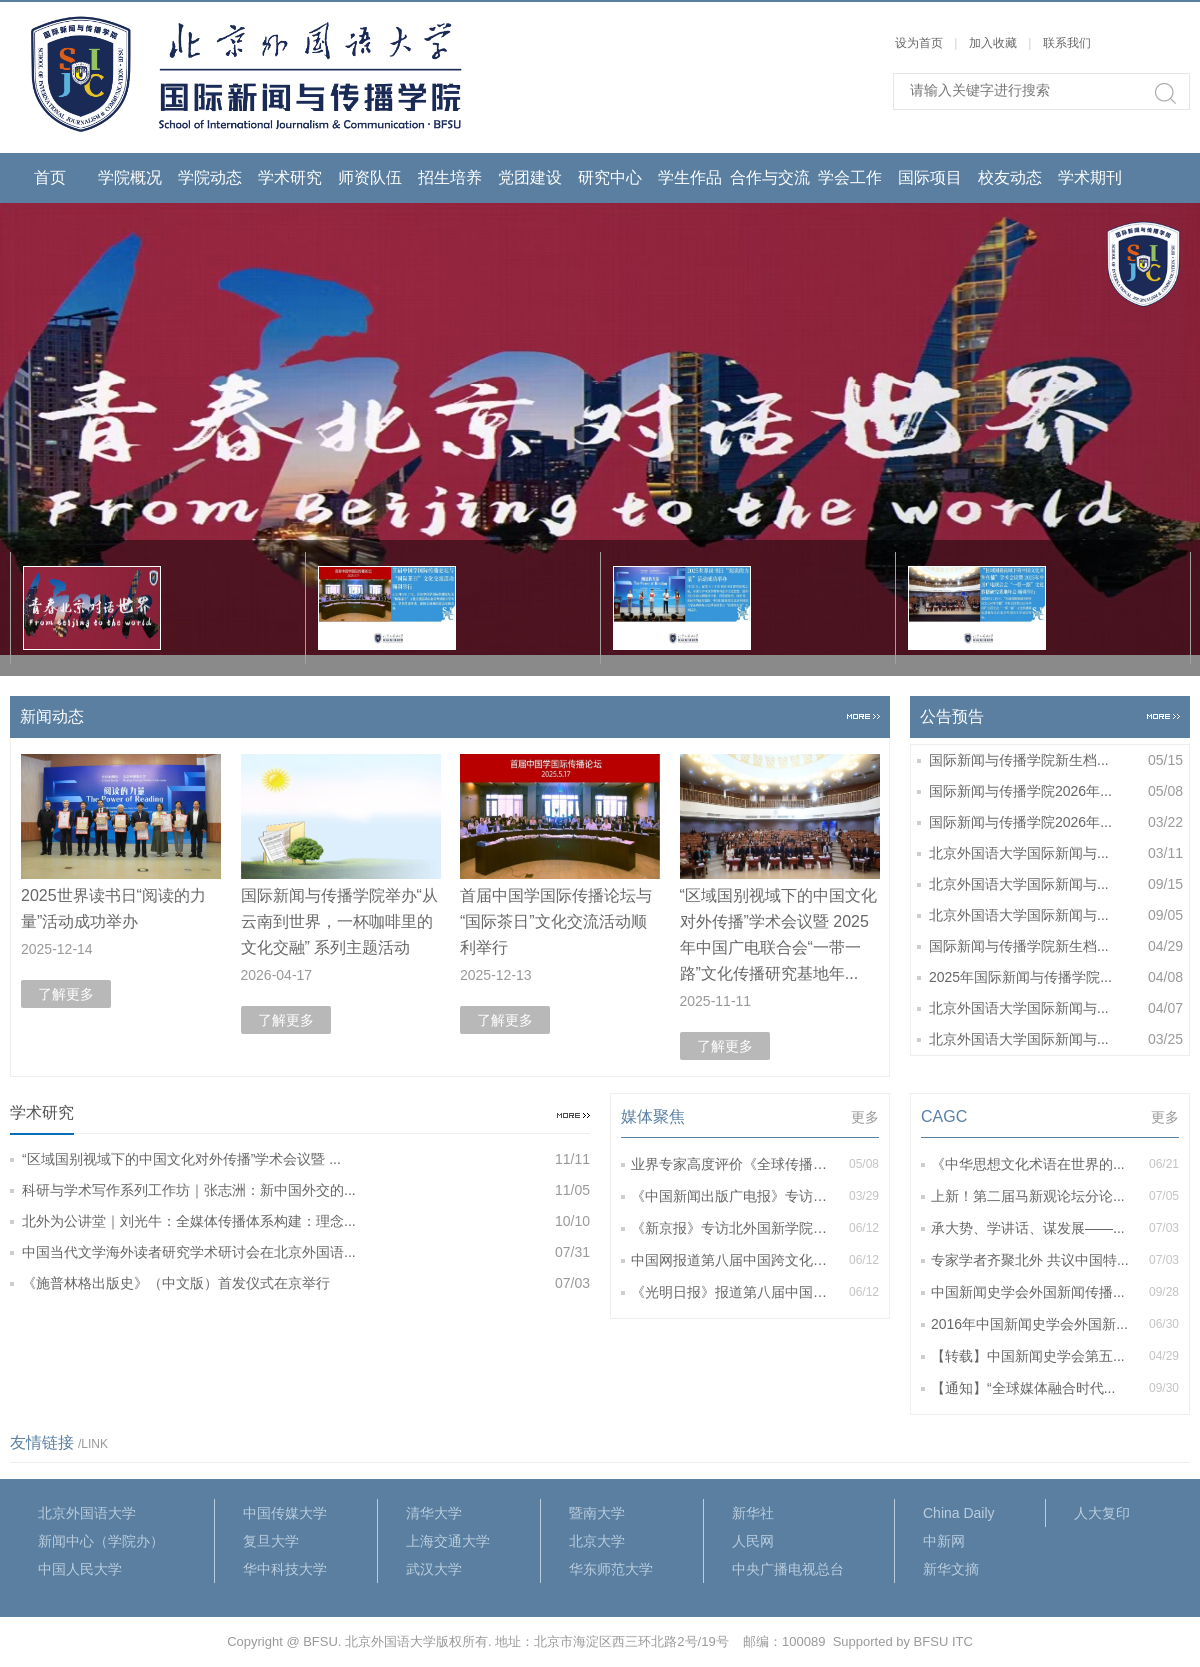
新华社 (753, 1513)
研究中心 (610, 177)
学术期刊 (1090, 177)
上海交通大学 (448, 1541)
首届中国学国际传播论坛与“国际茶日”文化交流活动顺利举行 (556, 921)
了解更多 (66, 994)
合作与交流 (770, 177)
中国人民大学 (80, 1569)
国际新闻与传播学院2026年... (1056, 791)
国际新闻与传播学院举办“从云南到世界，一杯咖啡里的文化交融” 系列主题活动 (339, 921)
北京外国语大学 (87, 1513)
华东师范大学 (611, 1569)
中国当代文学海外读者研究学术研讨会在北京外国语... (306, 1252)
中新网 (944, 1541)
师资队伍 (370, 177)
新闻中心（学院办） (101, 1541)
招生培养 (450, 177)
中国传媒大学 (285, 1513)
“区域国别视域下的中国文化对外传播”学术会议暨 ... (306, 1159)
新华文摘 (951, 1569)
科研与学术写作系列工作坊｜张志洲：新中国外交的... (306, 1190)
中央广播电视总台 (788, 1569)
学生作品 (690, 177)
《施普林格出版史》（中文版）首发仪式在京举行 (306, 1283)
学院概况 (130, 177)
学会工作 (850, 177)
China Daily (959, 1513)
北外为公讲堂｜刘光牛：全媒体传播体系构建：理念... (306, 1221)
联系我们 (1067, 43)
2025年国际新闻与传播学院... (1056, 977)
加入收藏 (993, 43)
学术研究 (290, 177)
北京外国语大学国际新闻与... (1056, 853)
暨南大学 (597, 1513)
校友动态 (1010, 177)
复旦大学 (271, 1541)
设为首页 (919, 43)
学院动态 (210, 177)
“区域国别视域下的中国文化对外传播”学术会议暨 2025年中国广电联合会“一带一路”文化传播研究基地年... (778, 934)
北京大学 (597, 1541)
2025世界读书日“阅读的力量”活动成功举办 (113, 908)
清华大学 (434, 1513)
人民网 (753, 1541)
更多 (865, 1117)
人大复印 (1102, 1513)
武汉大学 (434, 1569)
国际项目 (930, 177)
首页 (50, 177)
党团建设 (530, 177)
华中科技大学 (285, 1569)
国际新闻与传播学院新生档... (1056, 760)
